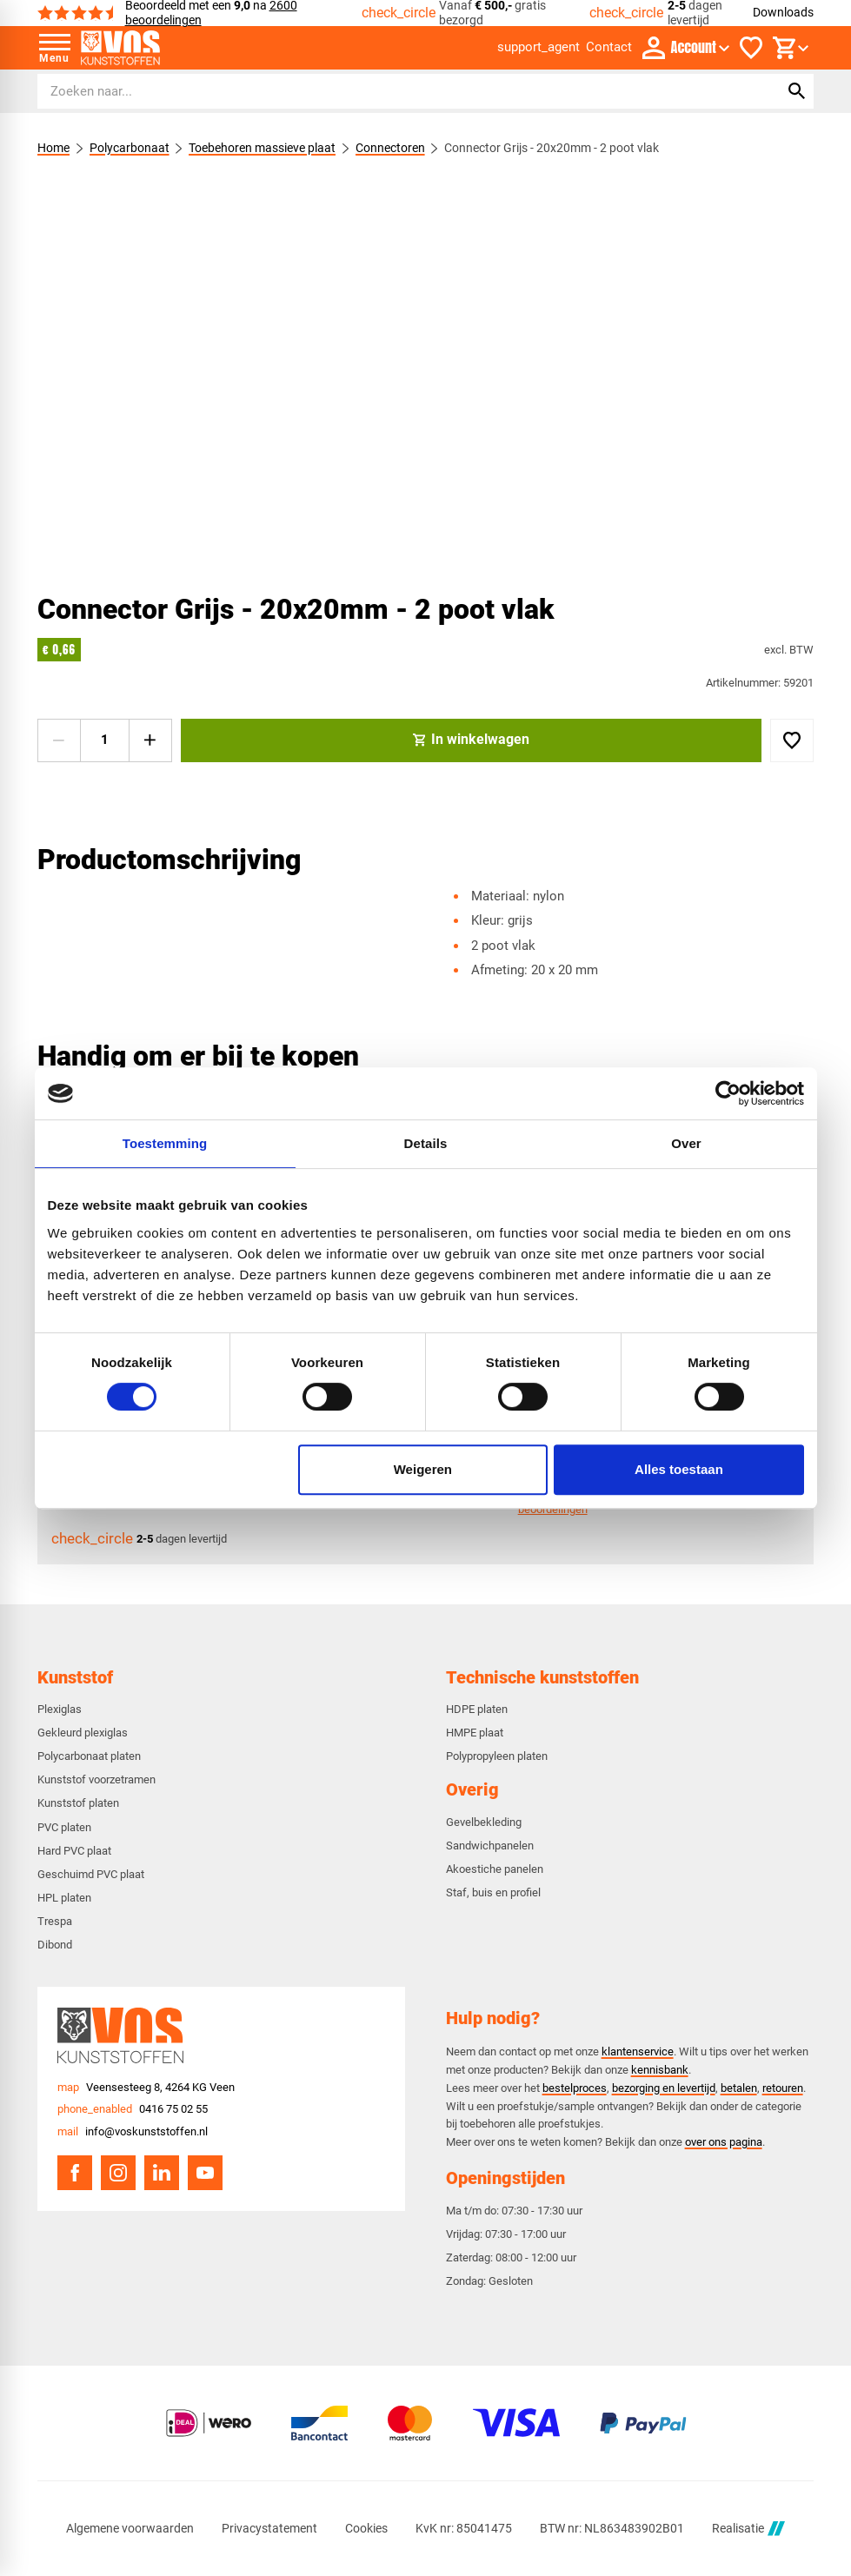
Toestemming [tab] (165, 1143)
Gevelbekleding (484, 1822)
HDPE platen (477, 1709)
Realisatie (748, 2528)
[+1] (150, 740)
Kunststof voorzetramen (96, 1779)
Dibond (54, 1944)
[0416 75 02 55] (132, 2109)
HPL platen (64, 1897)
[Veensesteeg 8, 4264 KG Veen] (146, 2088)
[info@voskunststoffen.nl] (132, 2132)
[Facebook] (74, 2172)
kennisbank (659, 2069)
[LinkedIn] (161, 2172)
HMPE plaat (474, 1732)
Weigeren (423, 1469)
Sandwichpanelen (490, 1845)
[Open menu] (54, 47)
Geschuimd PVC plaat (90, 1874)
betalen (739, 2088)
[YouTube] (205, 2172)
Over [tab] (686, 1143)
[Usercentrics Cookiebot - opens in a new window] (728, 1093)
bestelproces (574, 2088)
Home (53, 148)
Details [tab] (426, 1143)
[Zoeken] (391, 91)
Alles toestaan (679, 1469)
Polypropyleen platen (497, 1756)
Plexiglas (59, 1709)
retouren (782, 2088)
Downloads (783, 12)
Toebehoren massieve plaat (262, 148)
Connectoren (389, 148)
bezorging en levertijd (663, 2088)
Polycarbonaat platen (89, 1756)
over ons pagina (723, 2141)
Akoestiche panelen (494, 1869)
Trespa (54, 1921)
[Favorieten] (751, 47)
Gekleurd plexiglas (82, 1732)
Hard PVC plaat (74, 1850)
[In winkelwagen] (471, 740)
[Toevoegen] (792, 740)
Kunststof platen (78, 1802)
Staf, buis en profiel (493, 1892)
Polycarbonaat (129, 148)
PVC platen (64, 1827)
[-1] (59, 740)
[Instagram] (118, 2172)
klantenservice (638, 2051)
